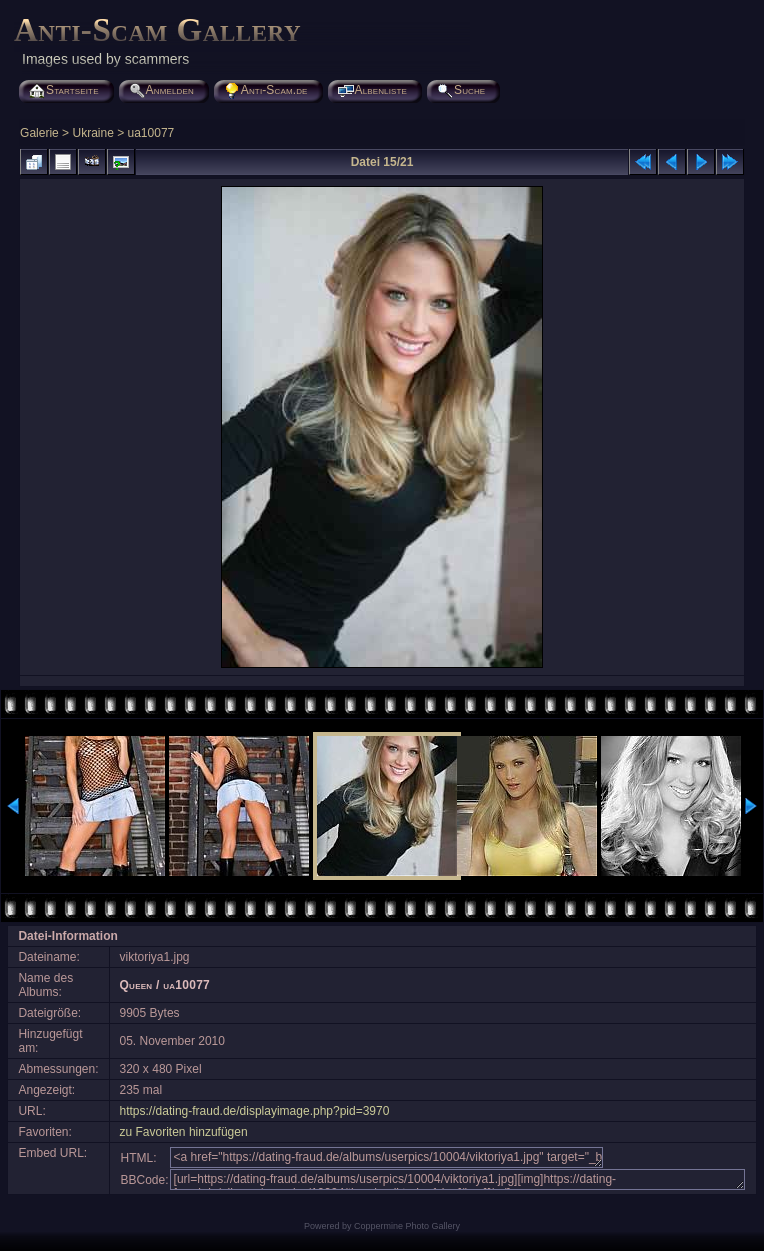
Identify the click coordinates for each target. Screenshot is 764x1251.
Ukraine (92, 133)
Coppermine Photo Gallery (407, 1226)
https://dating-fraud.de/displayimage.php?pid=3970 (255, 1111)
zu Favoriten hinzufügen (184, 1132)
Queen (136, 985)
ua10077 (151, 133)
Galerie (39, 133)
